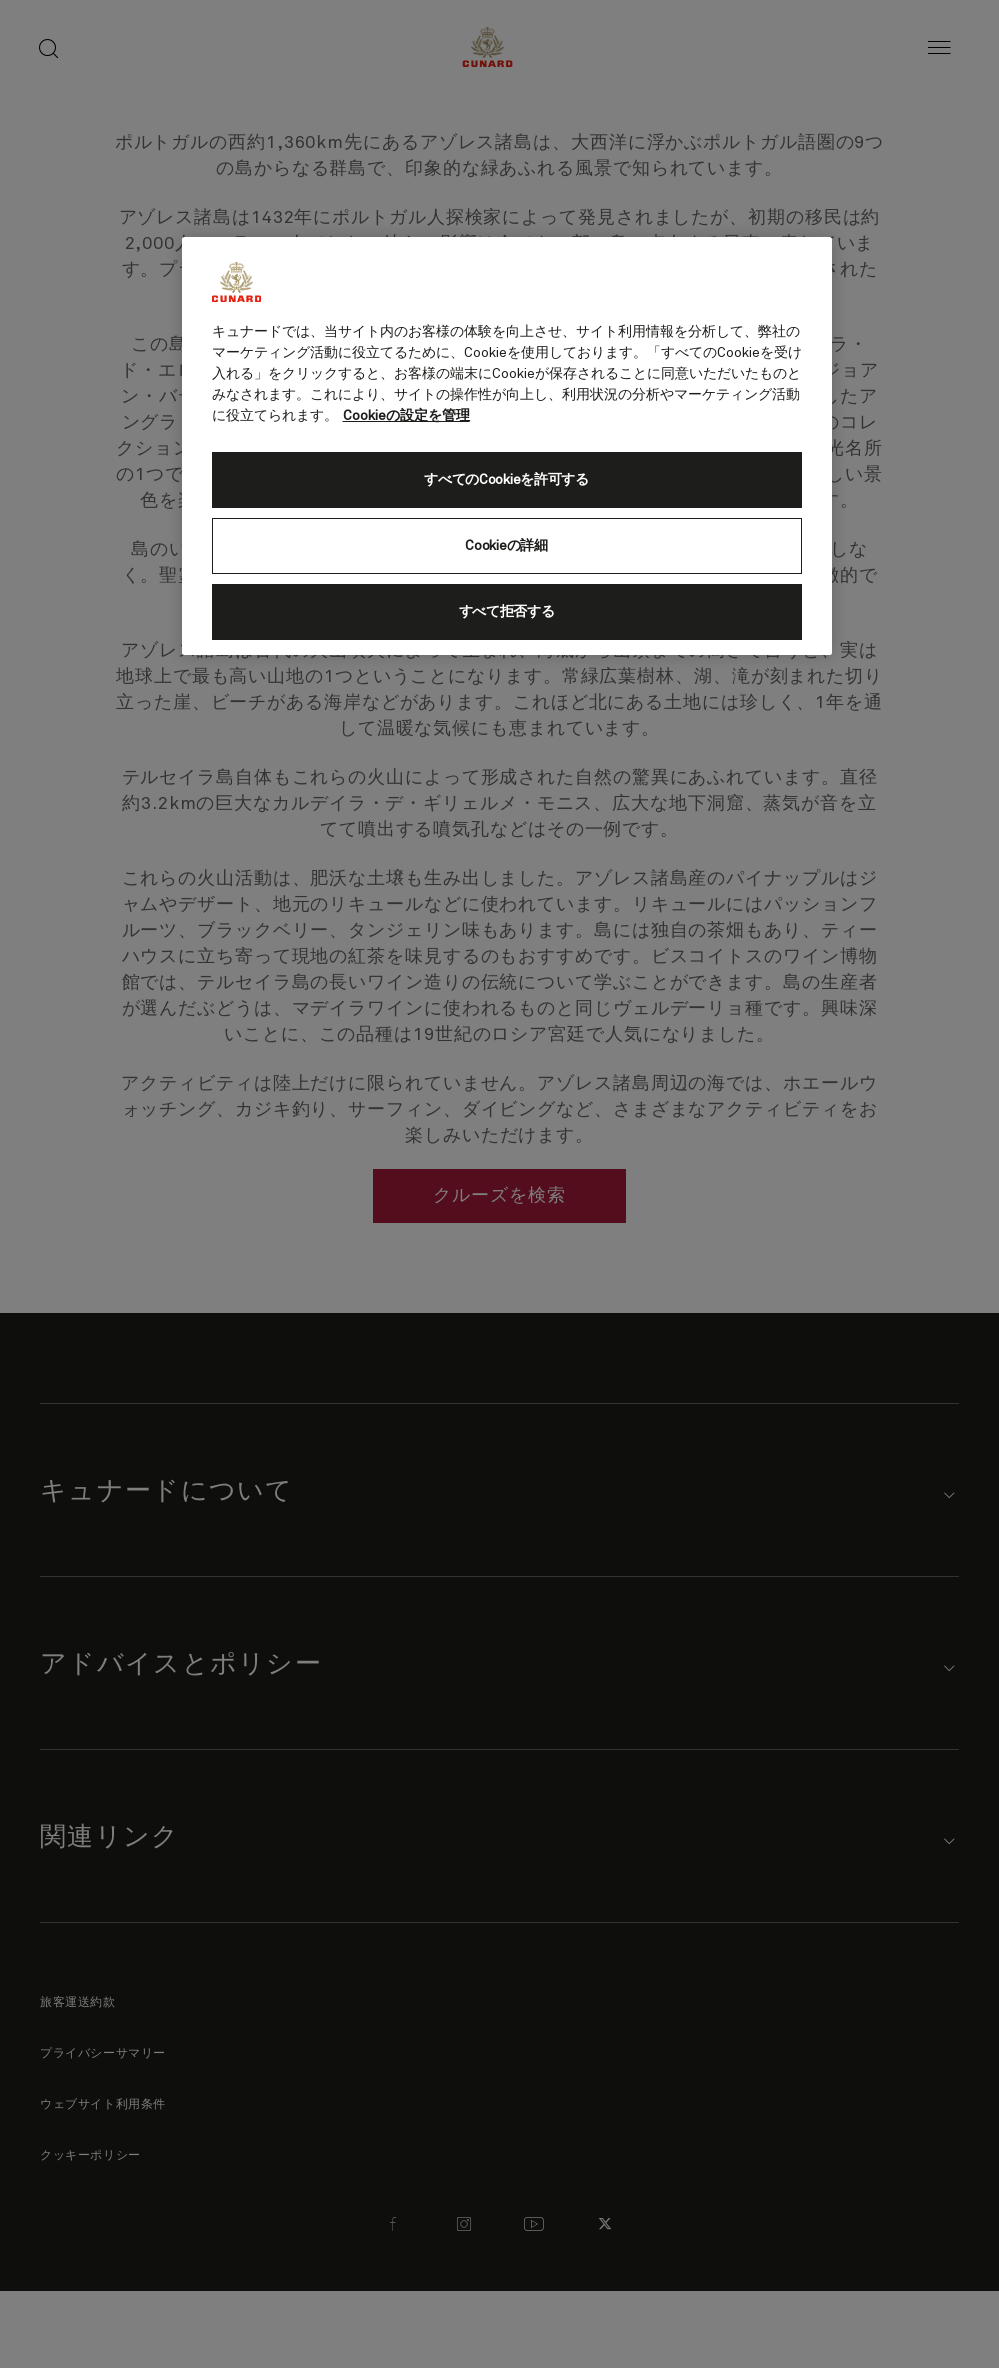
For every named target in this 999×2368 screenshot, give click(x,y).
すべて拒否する (507, 612)
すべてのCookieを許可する (506, 480)
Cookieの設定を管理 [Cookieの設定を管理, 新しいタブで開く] (406, 416)
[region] (507, 446)
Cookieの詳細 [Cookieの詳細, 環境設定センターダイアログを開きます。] (506, 546)
